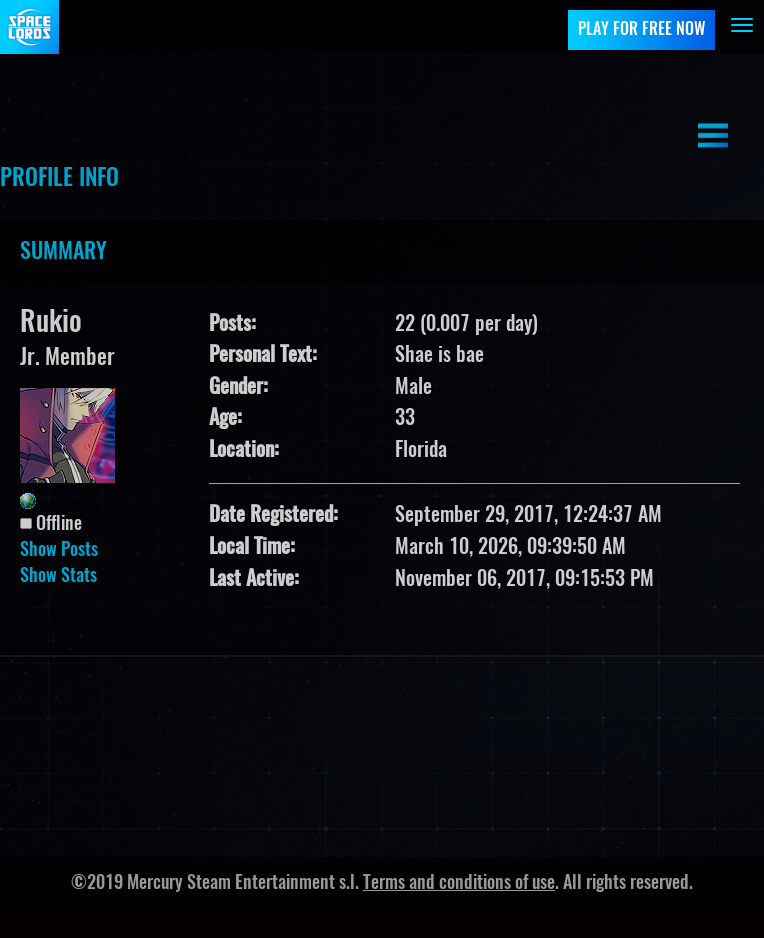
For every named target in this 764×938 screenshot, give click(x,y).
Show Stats (58, 577)
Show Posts (59, 551)
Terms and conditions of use (459, 884)
